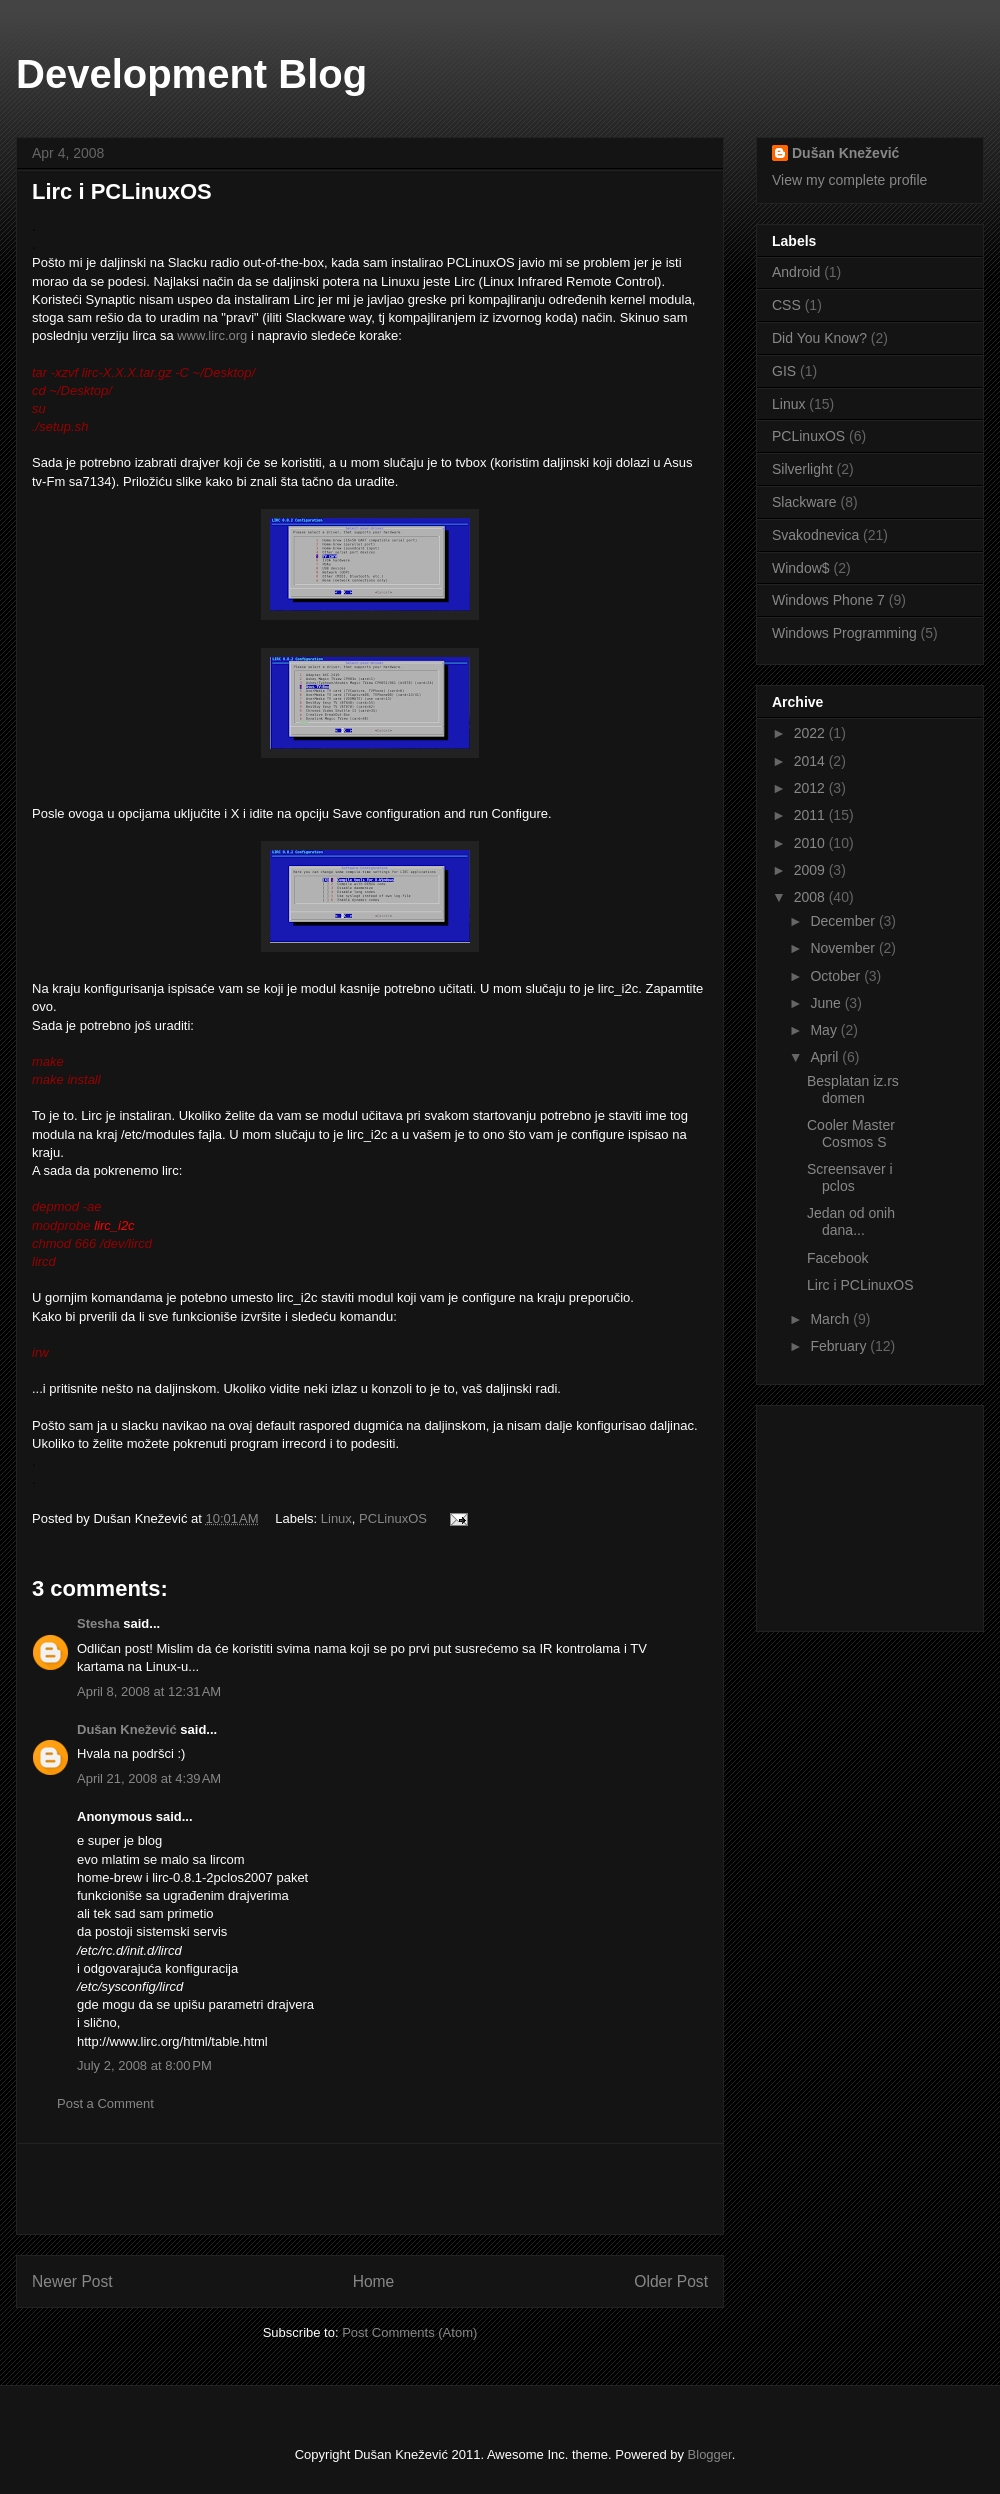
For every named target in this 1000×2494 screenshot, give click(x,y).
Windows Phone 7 (828, 600)
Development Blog (191, 74)
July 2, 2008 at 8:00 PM (144, 2065)
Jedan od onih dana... (851, 1221)
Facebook (837, 1258)
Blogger (710, 2454)
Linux (336, 1518)
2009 (811, 870)
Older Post (671, 2281)
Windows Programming (844, 633)
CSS (786, 305)
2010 (811, 843)
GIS (784, 371)
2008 (811, 897)
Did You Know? (819, 338)
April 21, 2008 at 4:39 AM (149, 1778)
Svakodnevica (815, 535)
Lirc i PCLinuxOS (860, 1285)
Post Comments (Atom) (409, 2332)
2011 (811, 815)
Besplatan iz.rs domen (853, 1089)
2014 (811, 761)
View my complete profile (849, 180)
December (844, 921)
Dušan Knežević (128, 1729)
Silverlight (802, 469)
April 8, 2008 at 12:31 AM (149, 1691)
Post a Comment (105, 2103)
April (826, 1057)
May (825, 1030)
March (831, 1319)
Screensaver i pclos (850, 1177)
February (840, 1346)
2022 (811, 733)
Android (796, 272)
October (837, 976)
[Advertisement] (370, 2189)
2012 (811, 788)
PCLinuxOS (393, 1518)
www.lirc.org (212, 335)
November (844, 948)
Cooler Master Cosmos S (851, 1133)
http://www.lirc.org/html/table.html (172, 2041)
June (827, 1003)
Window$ (801, 568)
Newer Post (72, 2281)
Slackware (804, 502)
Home (374, 2281)
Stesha (98, 1623)
